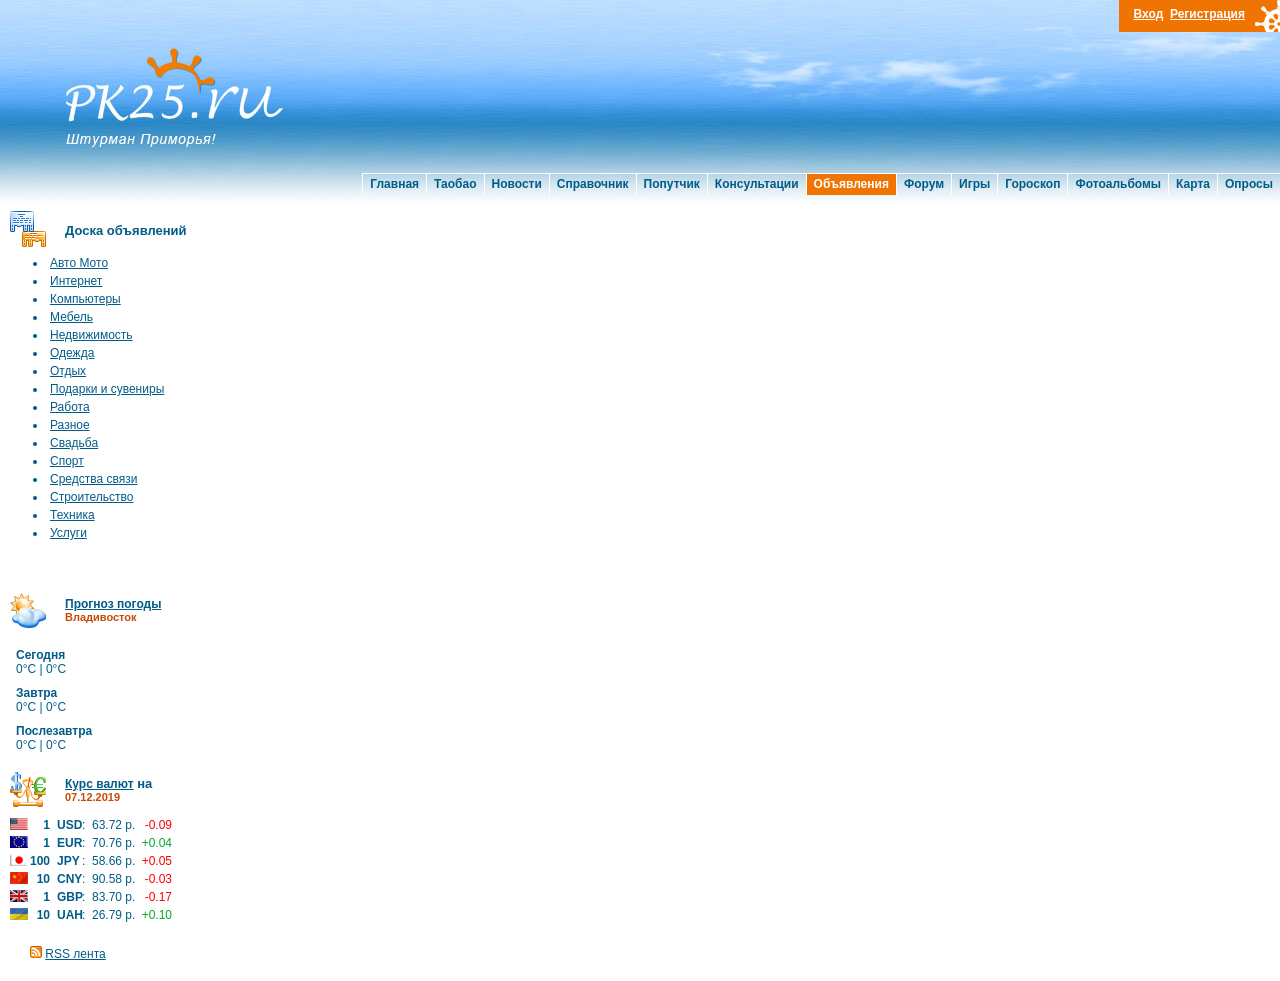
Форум (924, 184)
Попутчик (672, 184)
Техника (72, 515)
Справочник (593, 184)
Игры (974, 184)
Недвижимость (91, 335)
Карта (1193, 184)
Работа (70, 407)
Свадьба (74, 443)
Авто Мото (79, 263)
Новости (517, 184)
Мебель (71, 317)
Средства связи (93, 479)
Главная (394, 184)
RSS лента (75, 954)
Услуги (68, 533)
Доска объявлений (126, 230)
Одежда (72, 353)
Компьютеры (85, 299)
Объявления (851, 184)
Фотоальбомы (1118, 184)
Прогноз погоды (113, 604)
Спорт (67, 461)
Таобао (455, 184)
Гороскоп (1032, 184)
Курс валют (99, 784)
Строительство (92, 497)
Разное (70, 425)
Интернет (76, 281)
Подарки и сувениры (107, 389)
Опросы (1249, 184)
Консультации (757, 184)
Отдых (68, 371)
